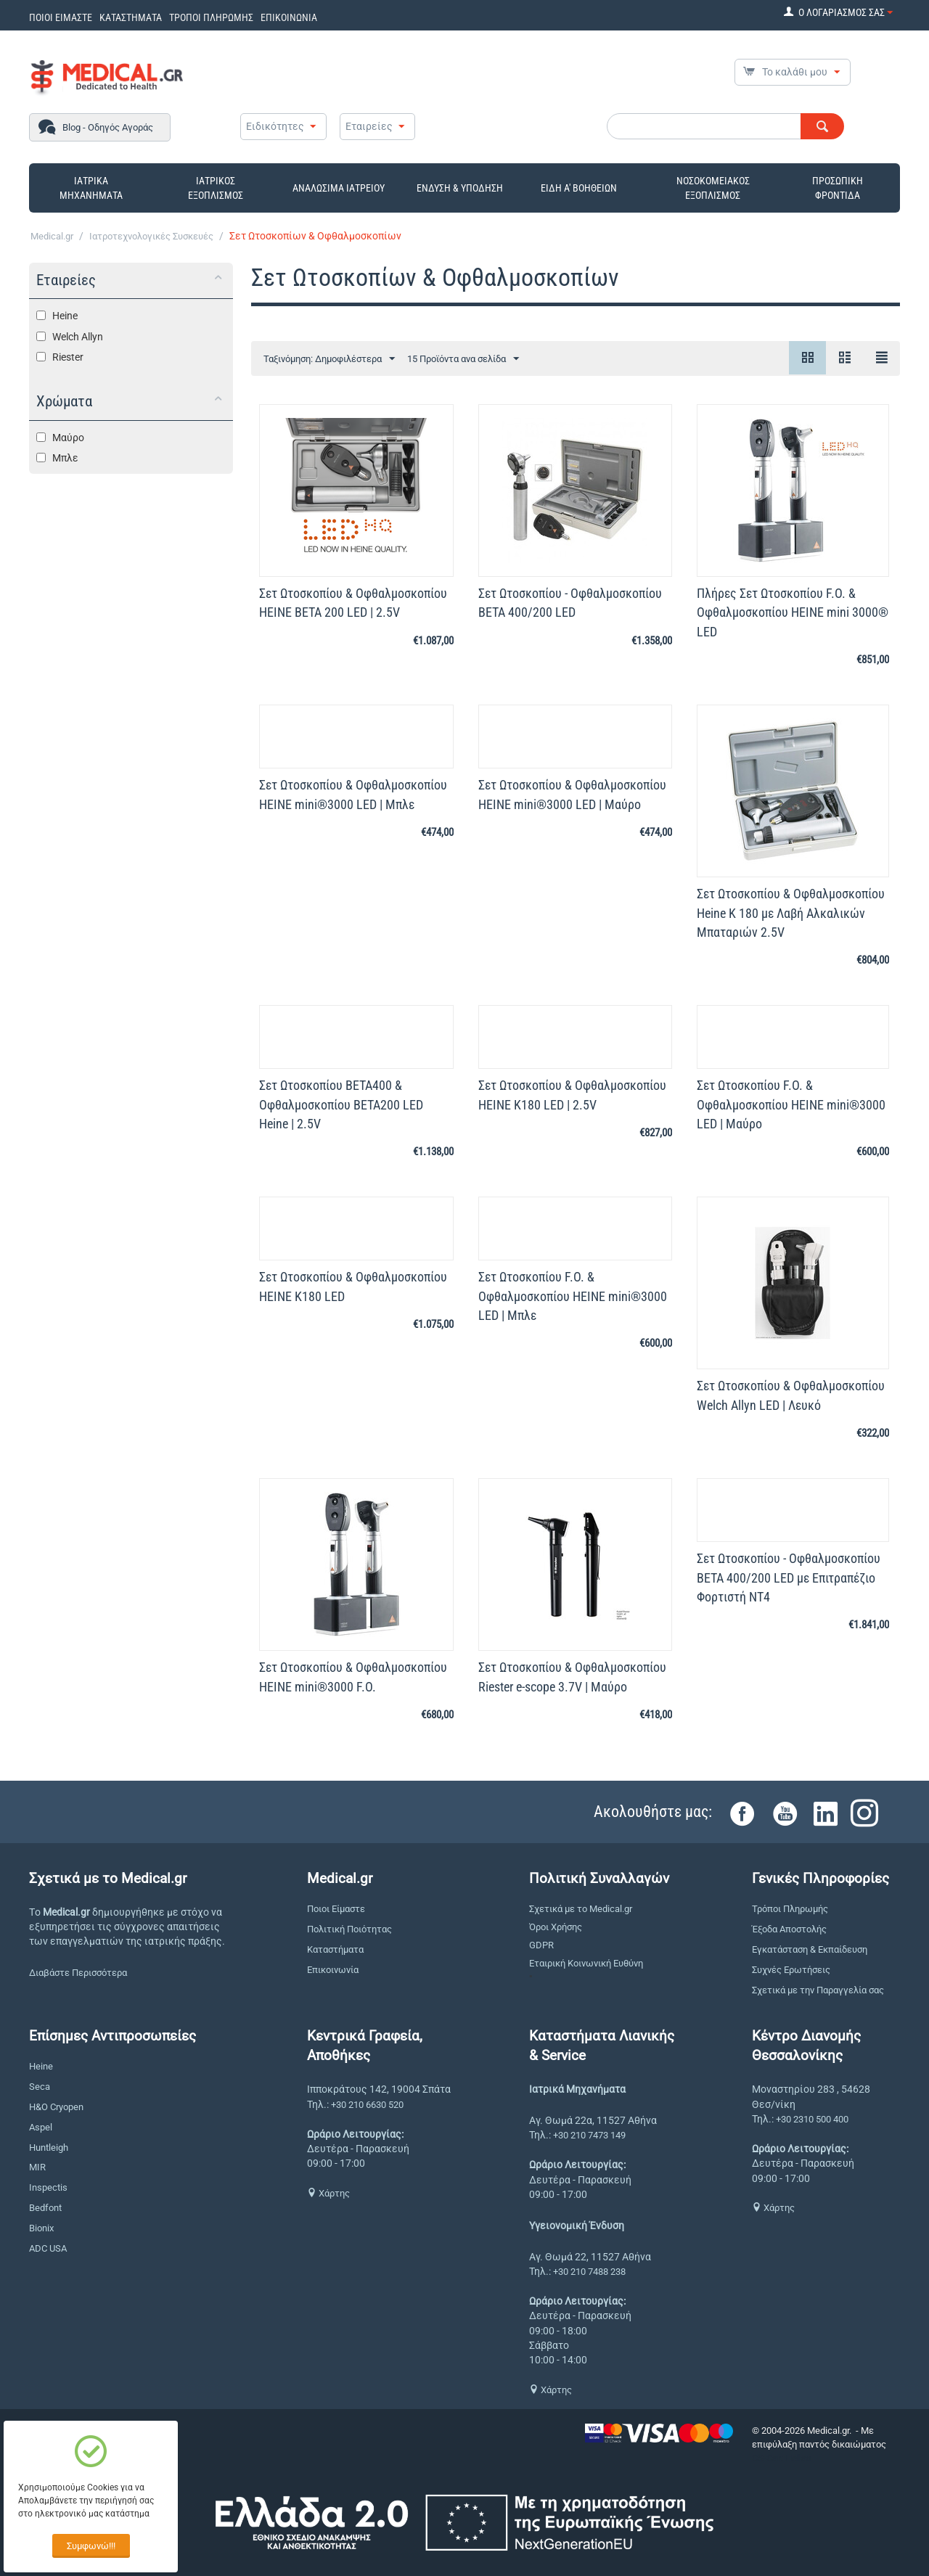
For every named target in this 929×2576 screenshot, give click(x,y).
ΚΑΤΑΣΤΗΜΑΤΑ (130, 17)
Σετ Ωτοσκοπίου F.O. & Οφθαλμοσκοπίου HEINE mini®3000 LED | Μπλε (572, 1295)
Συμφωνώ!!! (91, 2545)
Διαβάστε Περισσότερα (78, 1972)
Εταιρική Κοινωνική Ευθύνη (586, 1963)
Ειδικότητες (275, 126)
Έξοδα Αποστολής (789, 1929)
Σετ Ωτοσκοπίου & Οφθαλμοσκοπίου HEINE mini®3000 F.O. (353, 1677)
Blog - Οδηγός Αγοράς (107, 127)
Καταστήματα (335, 1949)
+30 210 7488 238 (589, 2271)
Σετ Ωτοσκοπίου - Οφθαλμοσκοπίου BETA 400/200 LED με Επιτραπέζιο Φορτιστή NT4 (788, 1577)
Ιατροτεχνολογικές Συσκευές (151, 236)
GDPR (541, 1945)
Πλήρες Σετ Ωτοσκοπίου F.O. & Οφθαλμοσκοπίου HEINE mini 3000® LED (792, 612)
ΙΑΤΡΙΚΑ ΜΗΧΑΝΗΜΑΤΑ (91, 188)
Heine (41, 2066)
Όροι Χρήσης (555, 1926)
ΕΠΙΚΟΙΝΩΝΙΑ (289, 17)
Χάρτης (328, 2193)
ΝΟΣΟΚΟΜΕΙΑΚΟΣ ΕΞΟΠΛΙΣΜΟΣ (713, 188)
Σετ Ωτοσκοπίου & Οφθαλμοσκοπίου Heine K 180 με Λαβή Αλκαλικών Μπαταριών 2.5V (791, 912)
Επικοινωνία (333, 1969)
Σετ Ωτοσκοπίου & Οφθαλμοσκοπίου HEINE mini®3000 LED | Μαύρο (572, 794)
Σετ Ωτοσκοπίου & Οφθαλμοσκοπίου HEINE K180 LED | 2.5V (572, 1095)
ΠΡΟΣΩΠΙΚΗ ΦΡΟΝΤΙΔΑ (837, 188)
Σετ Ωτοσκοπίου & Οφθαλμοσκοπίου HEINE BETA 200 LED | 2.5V (353, 603)
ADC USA (48, 2248)
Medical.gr (51, 236)
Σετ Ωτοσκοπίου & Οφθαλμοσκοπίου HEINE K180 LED (353, 1286)
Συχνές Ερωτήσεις (791, 1969)
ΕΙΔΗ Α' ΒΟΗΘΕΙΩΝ (579, 188)
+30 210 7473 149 (589, 2135)
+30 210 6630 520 (367, 2104)
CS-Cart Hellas (781, 2458)
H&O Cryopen (56, 2106)
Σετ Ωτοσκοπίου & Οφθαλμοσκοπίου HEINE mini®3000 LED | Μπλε (353, 794)
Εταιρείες (369, 126)
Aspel (40, 2127)
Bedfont (45, 2207)
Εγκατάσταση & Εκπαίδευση (809, 1949)
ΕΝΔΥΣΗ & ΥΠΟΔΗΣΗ (460, 188)
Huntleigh (48, 2147)
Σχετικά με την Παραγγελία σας (818, 1990)
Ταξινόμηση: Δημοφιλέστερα (329, 359)
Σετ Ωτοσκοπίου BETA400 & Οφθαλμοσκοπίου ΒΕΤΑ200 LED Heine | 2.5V (341, 1104)
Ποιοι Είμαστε (336, 1908)
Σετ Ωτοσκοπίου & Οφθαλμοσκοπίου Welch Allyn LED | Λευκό (791, 1395)
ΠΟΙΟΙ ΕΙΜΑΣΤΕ (60, 17)
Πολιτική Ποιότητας (349, 1929)
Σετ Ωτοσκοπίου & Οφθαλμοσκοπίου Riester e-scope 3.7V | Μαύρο (572, 1677)
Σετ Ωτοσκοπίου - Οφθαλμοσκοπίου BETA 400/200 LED (570, 603)
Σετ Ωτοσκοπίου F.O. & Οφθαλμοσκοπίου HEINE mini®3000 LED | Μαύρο (791, 1104)
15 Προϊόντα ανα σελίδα (463, 359)
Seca (39, 2086)
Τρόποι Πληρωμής (790, 1908)
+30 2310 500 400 (812, 2119)
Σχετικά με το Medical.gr (580, 1908)
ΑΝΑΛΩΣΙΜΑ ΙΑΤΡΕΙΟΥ (338, 188)
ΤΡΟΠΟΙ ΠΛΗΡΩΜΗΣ (211, 17)
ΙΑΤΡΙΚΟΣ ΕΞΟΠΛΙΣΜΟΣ (215, 188)
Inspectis (48, 2187)
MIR (37, 2167)
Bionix (41, 2228)
